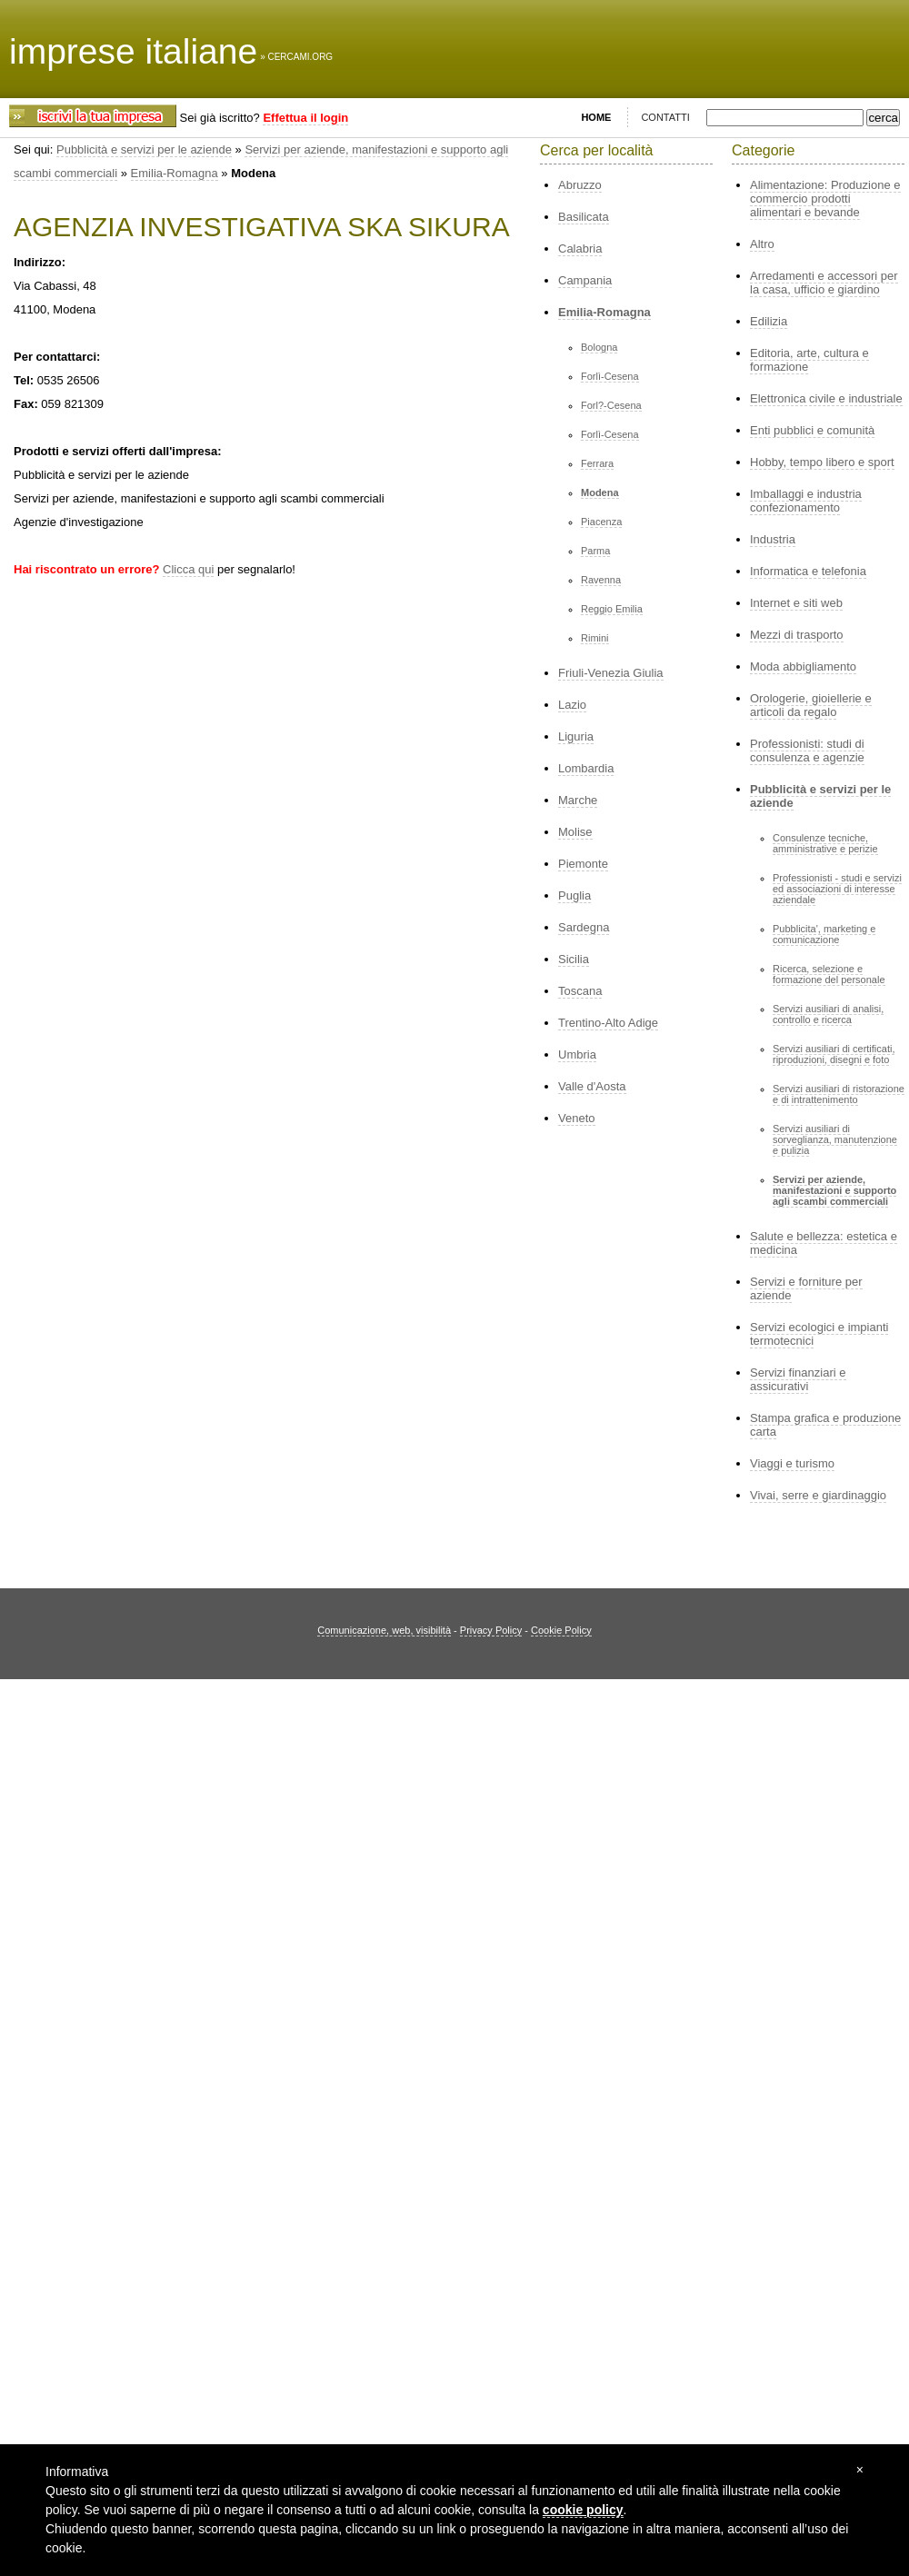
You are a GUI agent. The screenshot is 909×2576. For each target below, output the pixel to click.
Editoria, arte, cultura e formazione (809, 359)
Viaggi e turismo (792, 1463)
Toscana (580, 991)
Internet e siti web (796, 603)
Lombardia (586, 768)
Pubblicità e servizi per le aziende (144, 149)
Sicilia (573, 959)
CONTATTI (665, 117)
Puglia (574, 895)
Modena (600, 492)
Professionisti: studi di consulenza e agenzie (807, 750)
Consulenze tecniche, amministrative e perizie (825, 843)
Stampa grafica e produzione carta (825, 1424)
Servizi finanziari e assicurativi (798, 1379)
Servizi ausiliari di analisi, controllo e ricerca (828, 1014)
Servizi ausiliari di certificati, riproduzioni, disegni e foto (833, 1054)
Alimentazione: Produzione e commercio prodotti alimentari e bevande (825, 198)
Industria (772, 539)
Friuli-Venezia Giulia (611, 673)
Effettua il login (305, 117)
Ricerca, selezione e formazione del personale (829, 974)
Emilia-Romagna (174, 173)
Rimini (595, 637)
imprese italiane (133, 51)
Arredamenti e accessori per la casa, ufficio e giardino (824, 282)
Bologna (599, 347)
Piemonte (583, 863)
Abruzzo (580, 185)
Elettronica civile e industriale (826, 398)
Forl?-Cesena (611, 405)
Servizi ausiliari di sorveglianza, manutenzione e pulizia (835, 1139)
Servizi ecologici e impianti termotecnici (819, 1334)
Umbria (577, 1054)
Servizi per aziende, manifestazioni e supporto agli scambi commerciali (834, 1190)
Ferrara (597, 463)
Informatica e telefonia (808, 571)
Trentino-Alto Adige (608, 1022)
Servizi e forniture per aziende (806, 1288)
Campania (585, 280)
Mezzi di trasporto (797, 635)
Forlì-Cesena (610, 376)
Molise (575, 832)
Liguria (576, 736)
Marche (577, 800)
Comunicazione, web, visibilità (384, 1630)
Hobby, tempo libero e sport (822, 462)
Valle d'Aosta (592, 1086)
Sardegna (583, 927)
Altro (762, 244)
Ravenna (601, 579)
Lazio (572, 704)
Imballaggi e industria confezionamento (806, 500)
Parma (595, 550)
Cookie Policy (561, 1630)
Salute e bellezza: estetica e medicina (823, 1243)
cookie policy (583, 2509)
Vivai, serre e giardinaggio (818, 1495)
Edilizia (768, 321)
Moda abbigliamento (803, 666)
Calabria (580, 248)
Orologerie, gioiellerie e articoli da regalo (811, 705)
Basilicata (583, 217)
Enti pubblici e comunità (812, 430)
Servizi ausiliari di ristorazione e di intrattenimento (838, 1094)
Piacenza (601, 521)
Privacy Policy (491, 1630)
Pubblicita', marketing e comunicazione (824, 934)
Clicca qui (188, 569)
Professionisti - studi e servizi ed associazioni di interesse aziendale (837, 888)
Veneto (576, 1118)
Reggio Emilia (612, 608)
